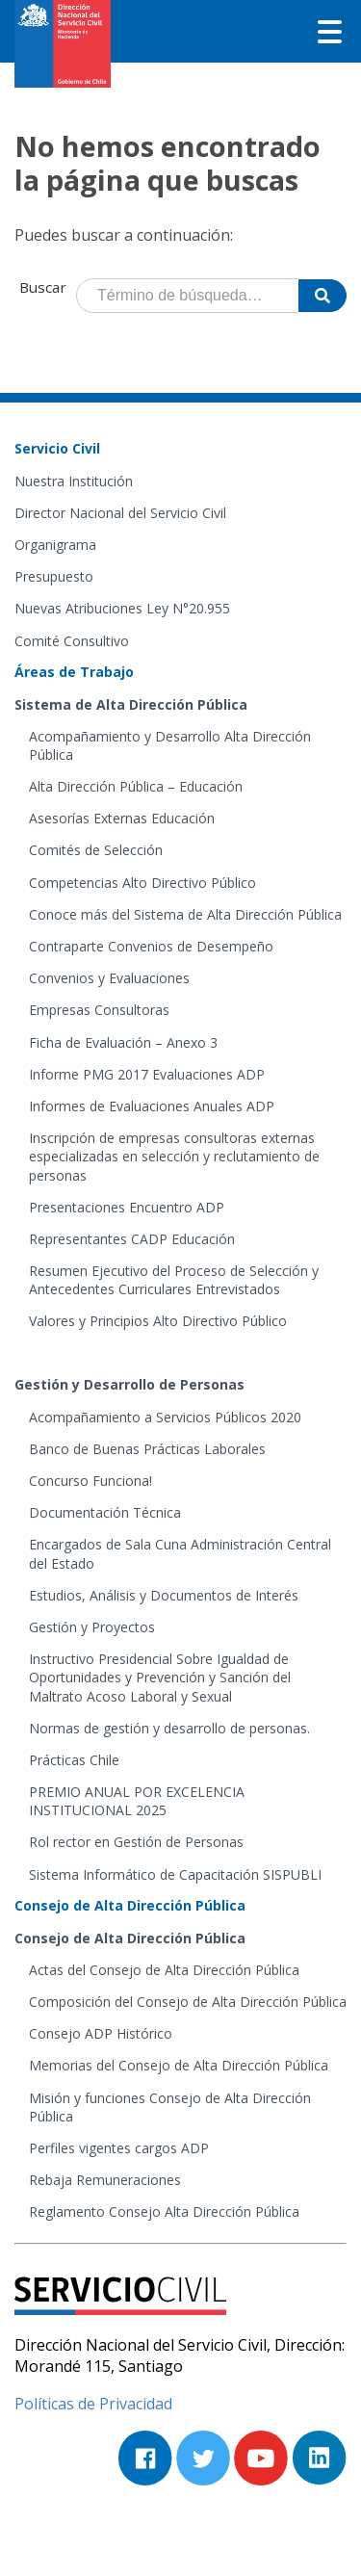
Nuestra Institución (73, 481)
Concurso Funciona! (90, 1480)
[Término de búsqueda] (187, 295)
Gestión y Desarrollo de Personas (129, 1384)
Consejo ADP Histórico (100, 2033)
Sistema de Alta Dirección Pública (130, 704)
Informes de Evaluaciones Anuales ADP (151, 1106)
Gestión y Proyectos (92, 1627)
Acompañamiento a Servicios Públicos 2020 (165, 1417)
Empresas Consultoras (99, 1010)
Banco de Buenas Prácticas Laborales (147, 1449)
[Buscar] (322, 295)
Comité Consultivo (71, 641)
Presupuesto (53, 576)
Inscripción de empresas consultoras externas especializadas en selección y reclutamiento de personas (174, 1156)
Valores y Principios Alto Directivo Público (158, 1321)
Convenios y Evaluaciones (109, 978)
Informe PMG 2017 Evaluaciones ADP (147, 1074)
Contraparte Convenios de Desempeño (151, 946)
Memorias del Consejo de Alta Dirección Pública (178, 2065)
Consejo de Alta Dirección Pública (129, 1938)
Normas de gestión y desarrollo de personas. (169, 1728)
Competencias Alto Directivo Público (142, 882)
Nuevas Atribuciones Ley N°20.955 (122, 608)
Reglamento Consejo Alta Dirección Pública (164, 2211)
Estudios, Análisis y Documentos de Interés (163, 1595)
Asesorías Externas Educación (122, 818)
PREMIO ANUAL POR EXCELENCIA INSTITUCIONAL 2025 (137, 1800)
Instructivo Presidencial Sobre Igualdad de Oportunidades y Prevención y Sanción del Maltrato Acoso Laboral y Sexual (160, 1677)
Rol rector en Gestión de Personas (136, 1842)
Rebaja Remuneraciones (105, 2180)
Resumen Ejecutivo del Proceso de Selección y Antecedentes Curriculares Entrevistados (174, 1280)
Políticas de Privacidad (93, 2403)
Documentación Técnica (105, 1512)
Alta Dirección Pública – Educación (136, 786)
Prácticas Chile (74, 1760)
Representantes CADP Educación (132, 1239)
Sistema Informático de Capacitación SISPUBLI (175, 1874)
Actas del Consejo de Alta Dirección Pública (164, 1970)
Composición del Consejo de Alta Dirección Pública (188, 2001)
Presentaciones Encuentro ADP (126, 1207)
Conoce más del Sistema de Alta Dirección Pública (185, 914)
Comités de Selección (96, 850)
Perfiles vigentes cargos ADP (119, 2148)
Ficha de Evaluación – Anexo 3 (123, 1042)
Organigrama (55, 544)
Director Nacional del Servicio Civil (120, 513)
